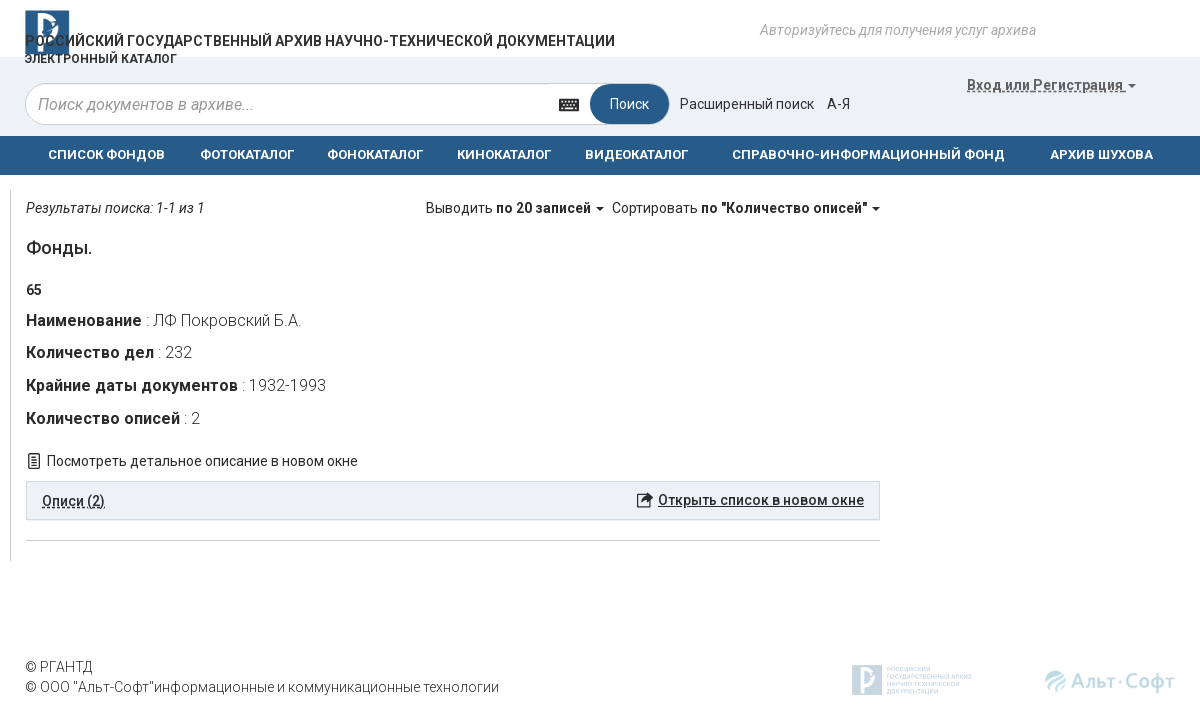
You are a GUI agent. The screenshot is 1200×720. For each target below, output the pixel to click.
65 (34, 290)
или (1051, 85)
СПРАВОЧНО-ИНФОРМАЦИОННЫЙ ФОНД (868, 154)
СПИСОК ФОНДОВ (106, 154)
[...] (287, 104)
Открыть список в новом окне (761, 500)
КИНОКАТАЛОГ (504, 154)
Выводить (516, 208)
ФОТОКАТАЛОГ (247, 154)
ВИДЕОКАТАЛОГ (636, 154)
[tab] (453, 501)
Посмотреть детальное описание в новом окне (202, 461)
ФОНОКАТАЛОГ (375, 154)
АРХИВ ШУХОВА (1101, 154)
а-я (838, 104)
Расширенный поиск (747, 104)
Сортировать (746, 208)
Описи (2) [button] (73, 501)
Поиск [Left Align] (629, 104)
